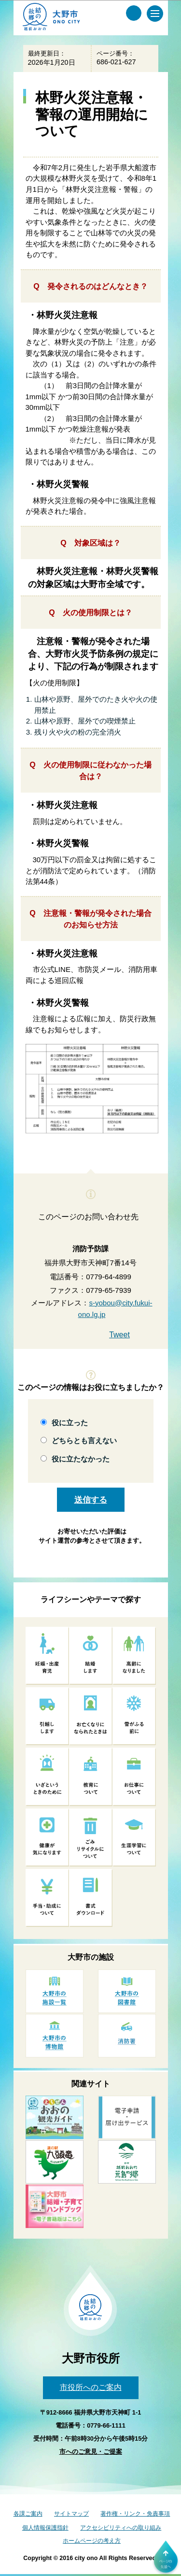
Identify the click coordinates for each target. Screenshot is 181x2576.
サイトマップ (71, 2513)
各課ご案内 (28, 2513)
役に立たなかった (81, 1459)
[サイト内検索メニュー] (133, 13)
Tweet (119, 1335)
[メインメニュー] (155, 13)
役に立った (70, 1422)
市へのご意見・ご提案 (90, 2451)
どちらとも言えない (84, 1440)
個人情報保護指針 (45, 2527)
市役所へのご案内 (91, 2387)
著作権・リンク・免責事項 (135, 2513)
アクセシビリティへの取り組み (120, 2527)
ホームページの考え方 (92, 2540)
